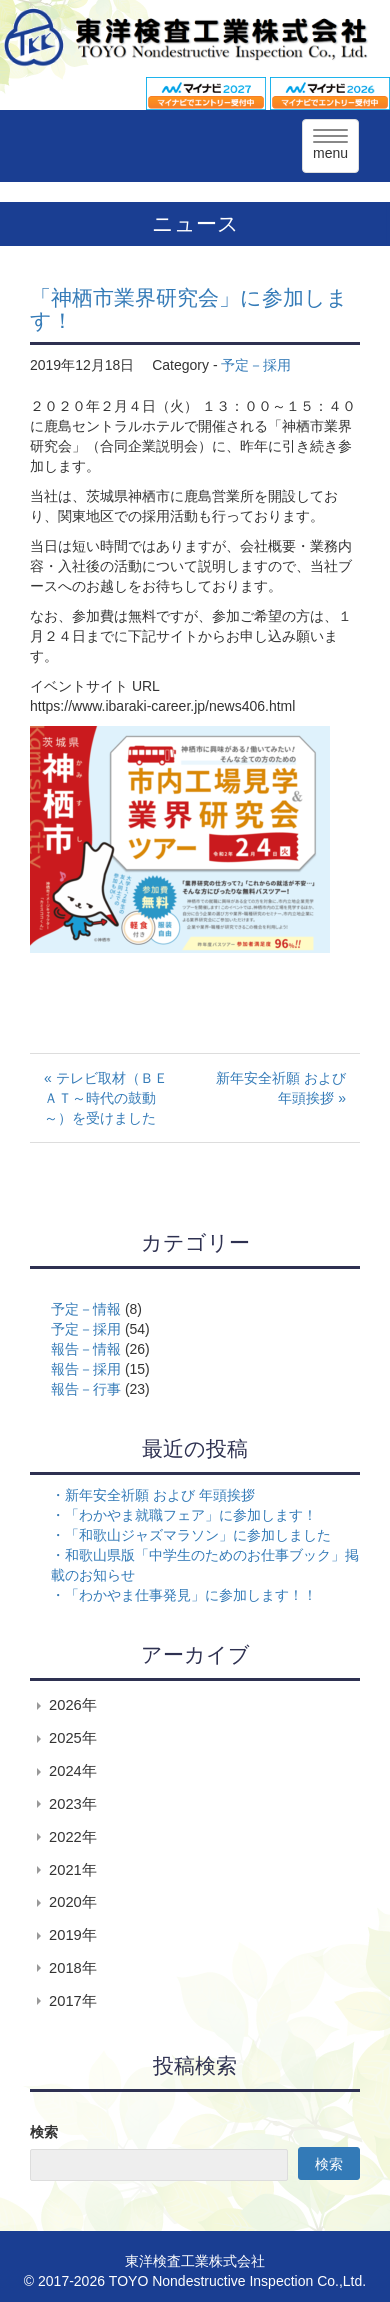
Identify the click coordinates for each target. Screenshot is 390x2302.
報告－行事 (86, 1389)
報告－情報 (86, 1349)
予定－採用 (256, 365)
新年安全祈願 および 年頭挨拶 (160, 1495)
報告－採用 (86, 1369)
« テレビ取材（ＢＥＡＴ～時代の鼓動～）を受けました (106, 1098)
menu (330, 145)
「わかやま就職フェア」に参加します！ (191, 1515)
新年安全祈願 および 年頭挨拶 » (281, 1088)
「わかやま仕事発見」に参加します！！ (191, 1595)
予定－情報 (86, 1309)
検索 (44, 2132)
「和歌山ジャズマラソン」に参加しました (198, 1535)
